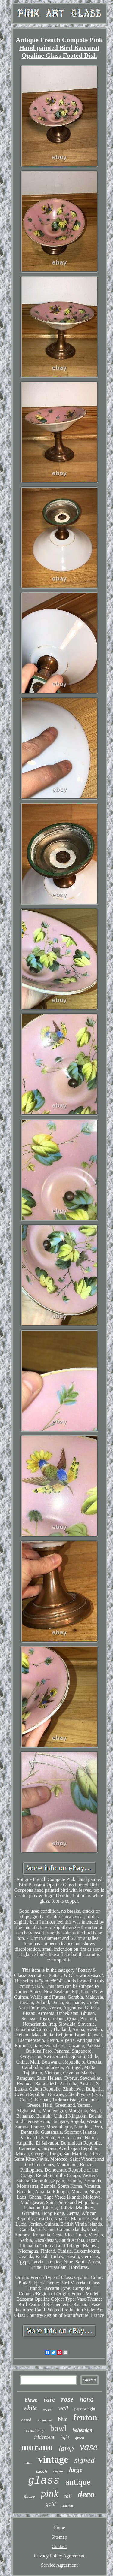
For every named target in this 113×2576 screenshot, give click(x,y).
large (75, 2469)
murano (37, 2447)
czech (41, 2471)
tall (68, 2496)
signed (84, 2460)
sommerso (44, 2420)
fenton (85, 2417)
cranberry (35, 2430)
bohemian (83, 2430)
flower (29, 2497)
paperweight (84, 2409)
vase (89, 2446)
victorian (67, 2505)
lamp (66, 2448)
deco (86, 2494)
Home (59, 2527)
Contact (59, 2546)
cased (26, 2419)
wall (63, 2408)
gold (51, 2504)
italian (28, 2463)
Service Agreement (59, 2565)
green (79, 2437)
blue (62, 2419)
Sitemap (59, 2537)
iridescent (44, 2437)
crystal (47, 2409)
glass (44, 2481)
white (29, 2408)
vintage (53, 2459)
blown (31, 2400)
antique (78, 2482)
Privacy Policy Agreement (59, 2555)
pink (49, 2493)
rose (67, 2399)
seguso (58, 2471)
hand (86, 2399)
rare (49, 2399)
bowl (58, 2428)
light (64, 2437)
